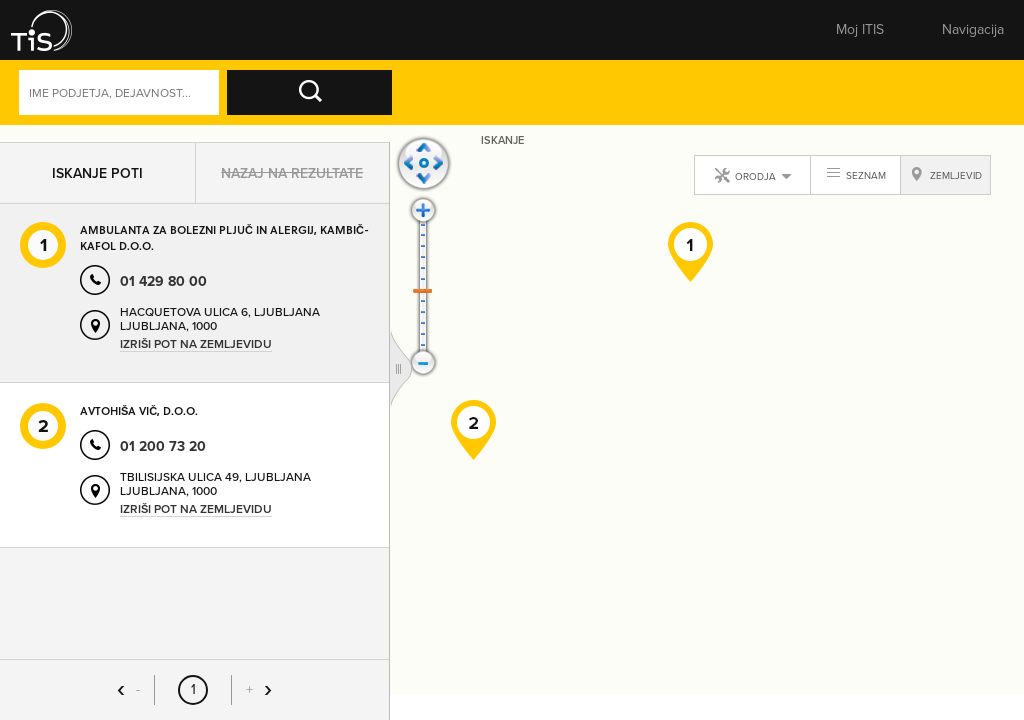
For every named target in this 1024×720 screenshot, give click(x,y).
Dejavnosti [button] (932, 97)
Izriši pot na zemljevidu (196, 352)
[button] (55, 30)
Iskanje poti (97, 181)
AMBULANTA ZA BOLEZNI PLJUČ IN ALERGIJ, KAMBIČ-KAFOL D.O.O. (224, 246)
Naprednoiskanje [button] (800, 97)
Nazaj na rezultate (292, 181)
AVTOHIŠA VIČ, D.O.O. (139, 419)
